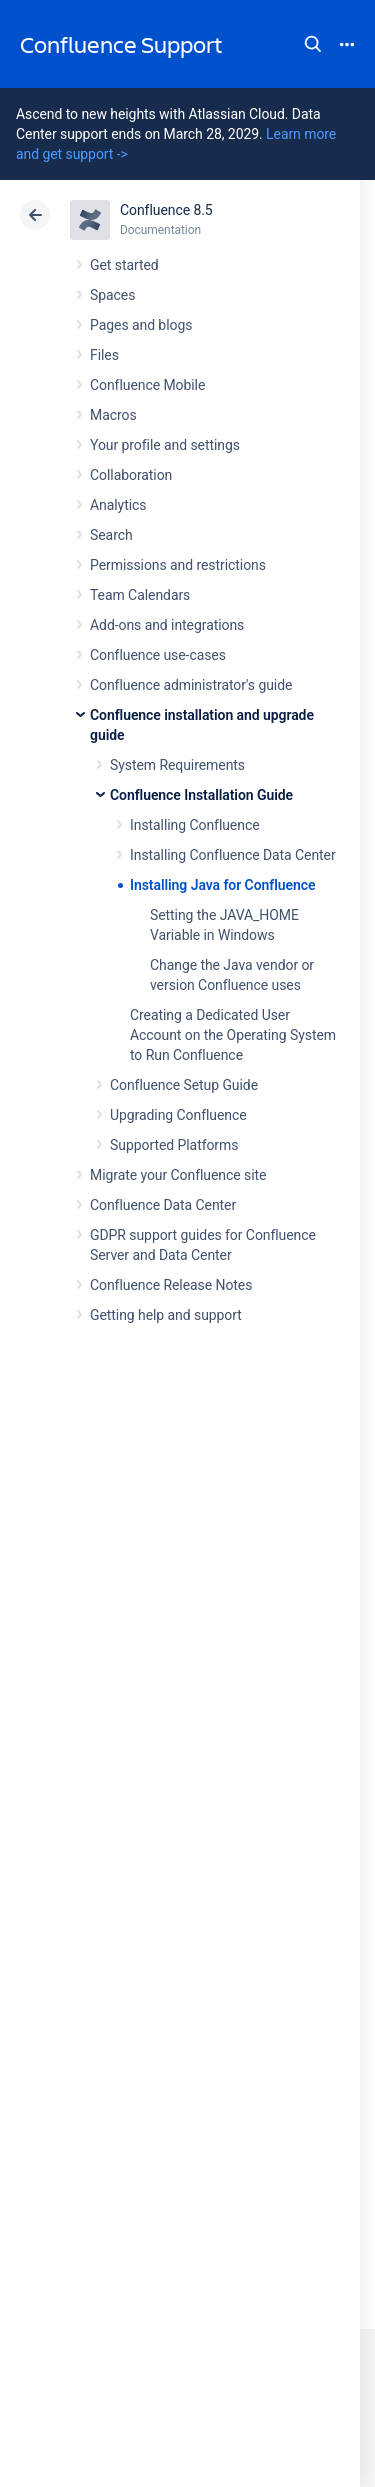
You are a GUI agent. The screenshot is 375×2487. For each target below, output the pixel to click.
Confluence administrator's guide (191, 685)
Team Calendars (140, 595)
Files (104, 355)
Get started (124, 265)
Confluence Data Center (163, 1205)
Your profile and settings (165, 445)
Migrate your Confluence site (178, 1175)
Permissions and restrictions (178, 565)
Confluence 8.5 (166, 210)
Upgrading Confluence (178, 1115)
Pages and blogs (141, 325)
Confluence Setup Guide (184, 1085)
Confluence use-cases (158, 655)
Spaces (112, 295)
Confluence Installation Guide (201, 795)
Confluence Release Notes (171, 1285)
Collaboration (131, 475)
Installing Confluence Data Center (233, 855)
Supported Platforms (174, 1145)
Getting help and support (166, 1315)
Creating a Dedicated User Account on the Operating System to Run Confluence (233, 1035)
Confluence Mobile (147, 385)
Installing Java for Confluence (222, 885)
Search (313, 44)
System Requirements (177, 765)
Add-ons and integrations (167, 625)
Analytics (118, 505)
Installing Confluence (195, 825)
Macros (113, 415)
